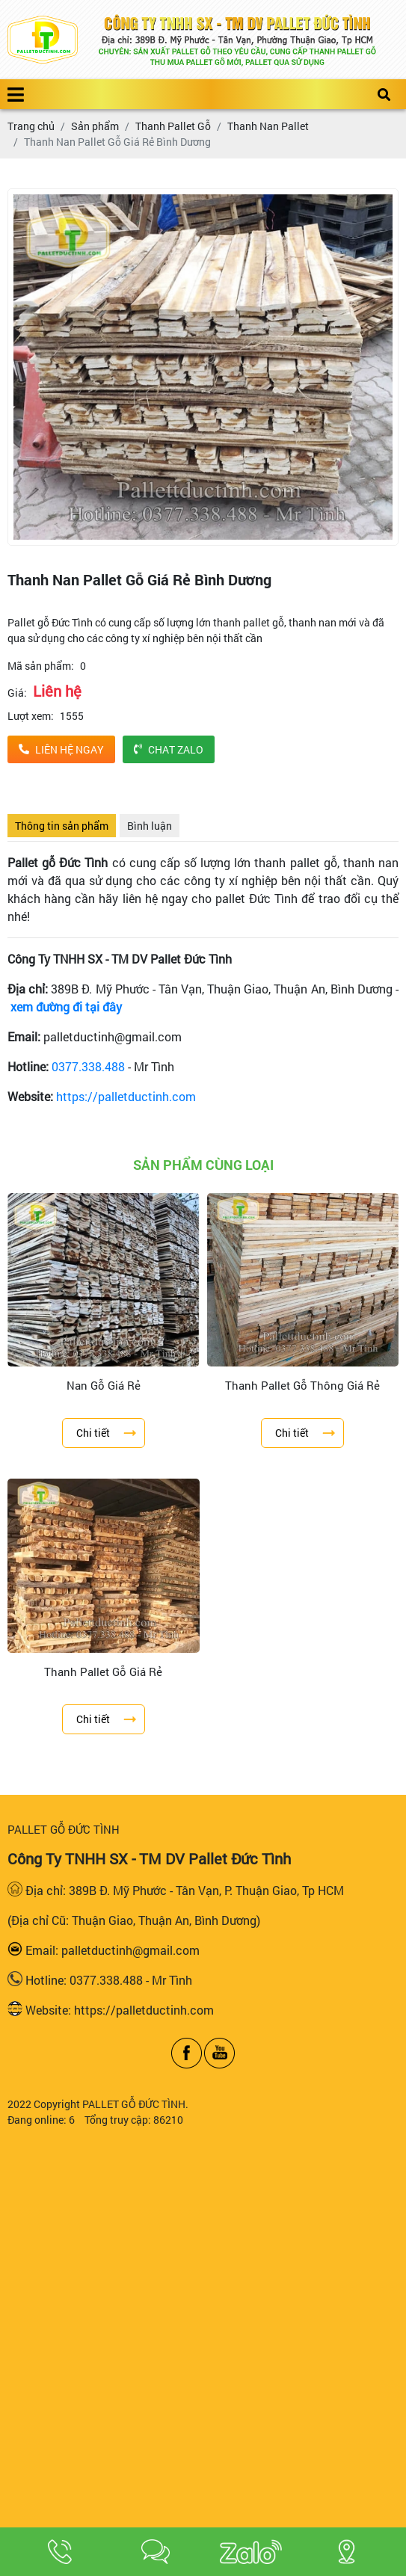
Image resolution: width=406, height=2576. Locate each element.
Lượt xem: (30, 716)
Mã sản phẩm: (40, 666)
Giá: (17, 692)
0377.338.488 (88, 1066)
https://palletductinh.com (126, 1096)
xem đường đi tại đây (66, 1006)
